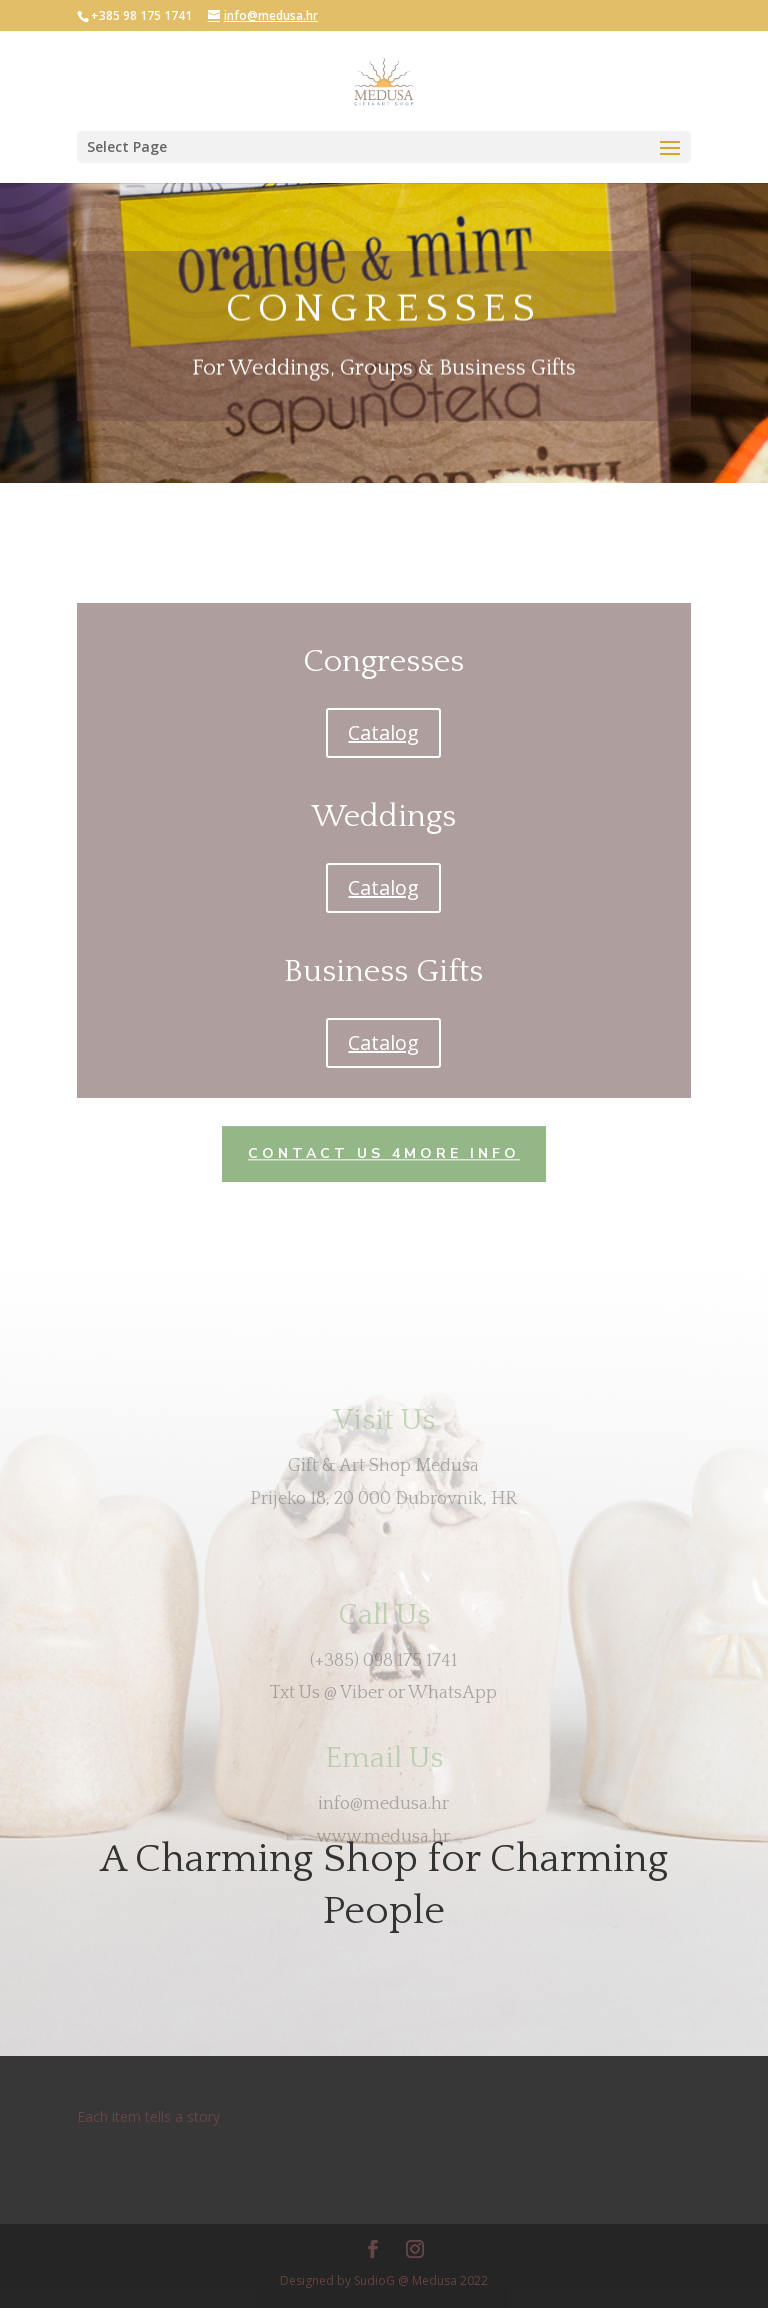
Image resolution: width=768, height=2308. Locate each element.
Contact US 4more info (384, 1152)
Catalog (383, 732)
